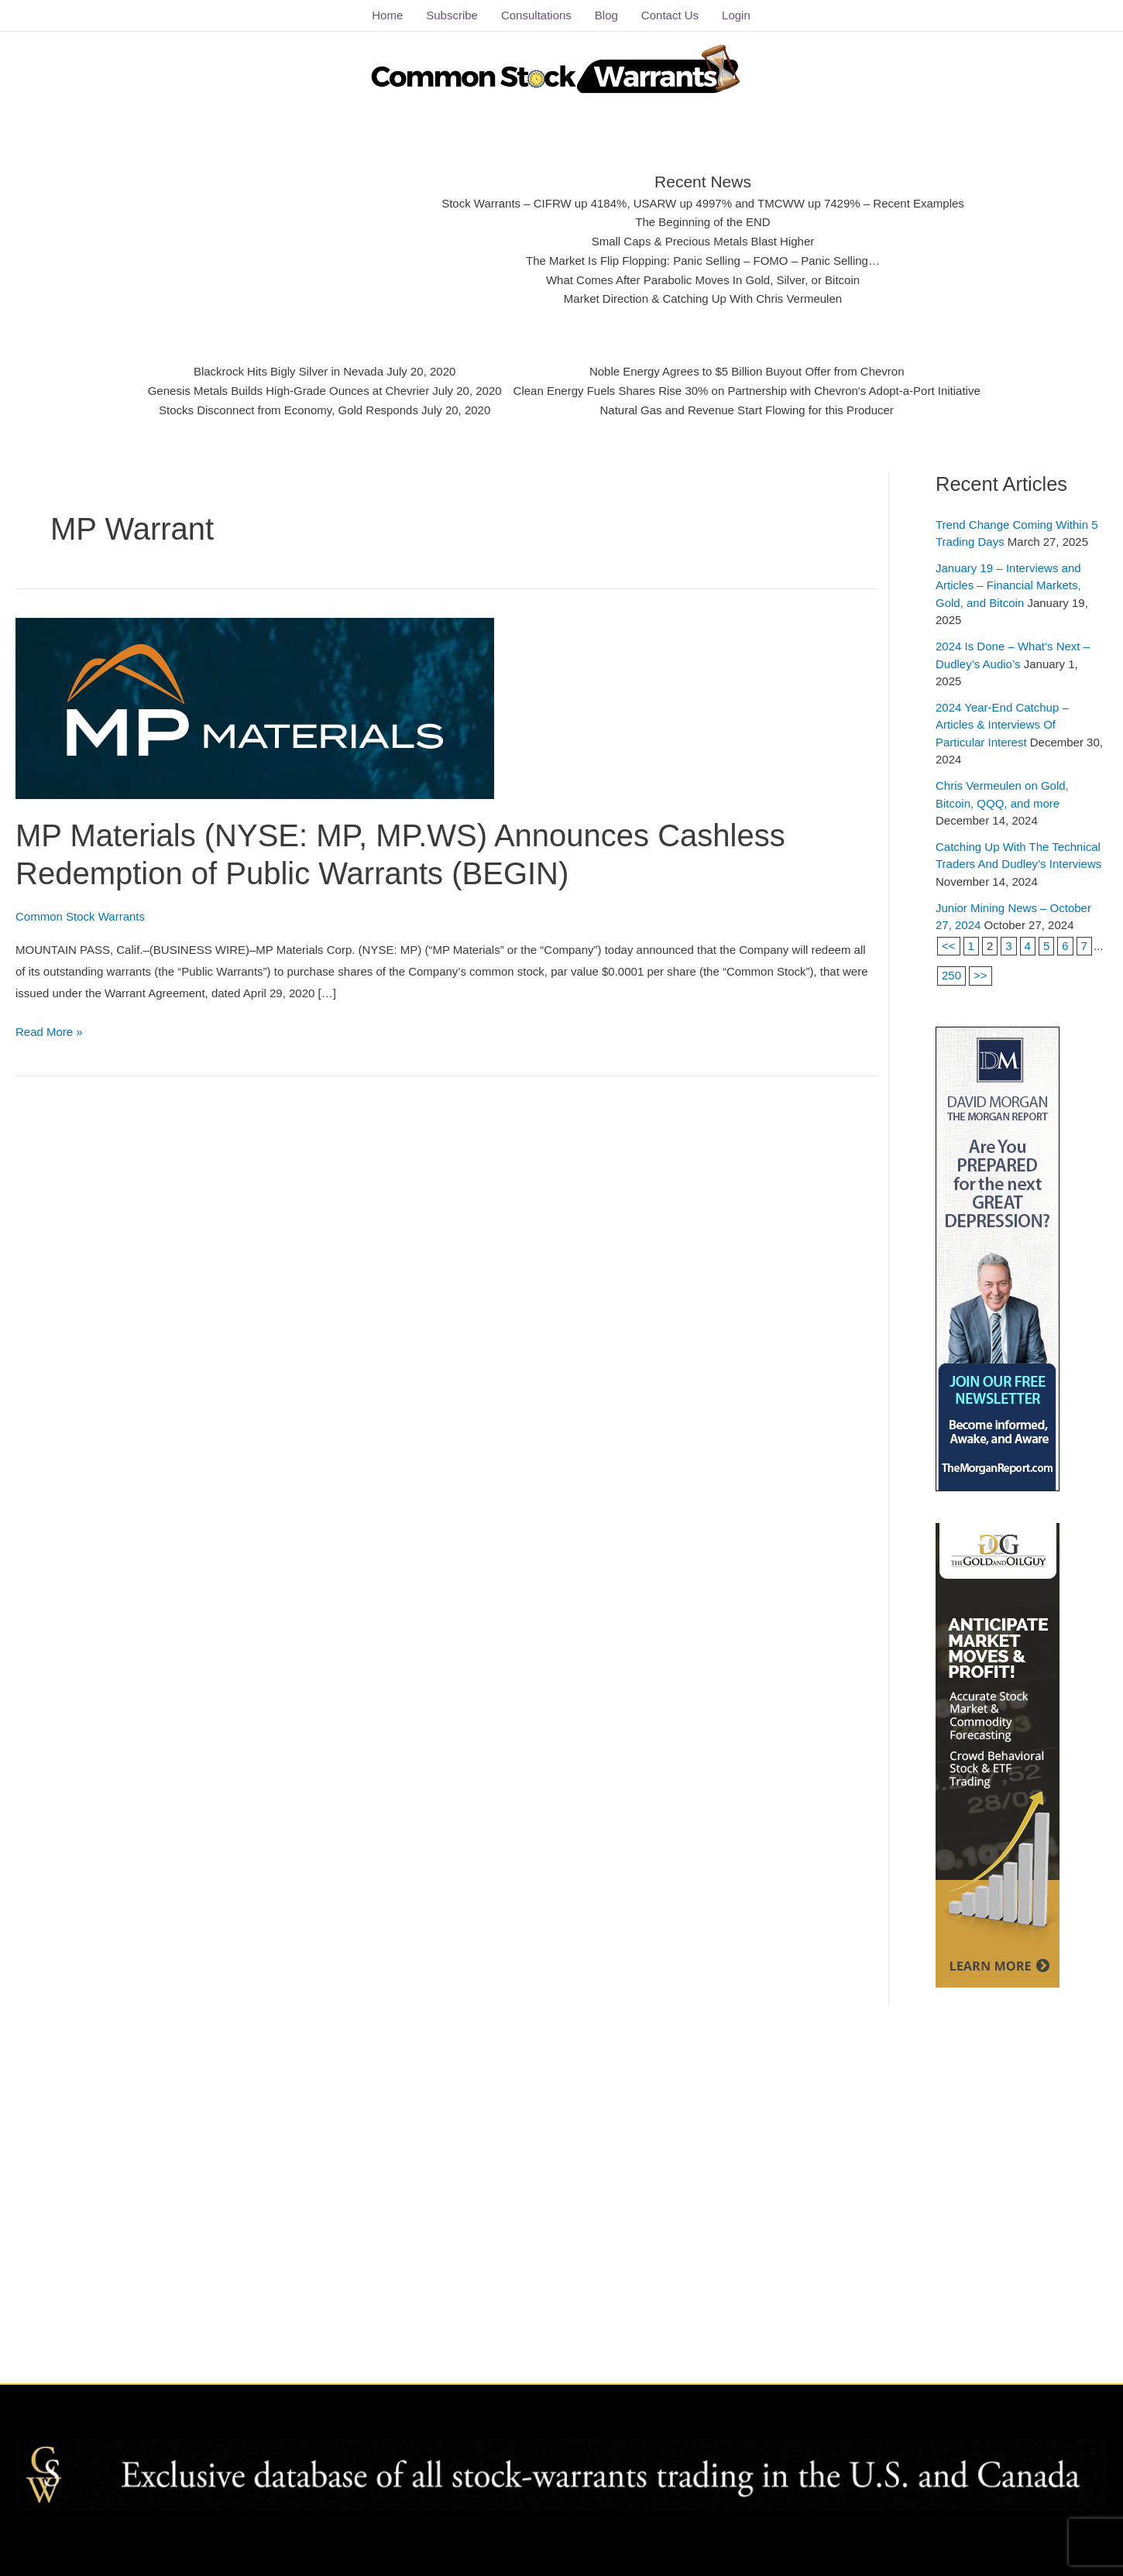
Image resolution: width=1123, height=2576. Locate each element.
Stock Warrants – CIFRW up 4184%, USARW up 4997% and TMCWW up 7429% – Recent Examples (703, 203)
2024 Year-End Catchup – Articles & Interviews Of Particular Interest (1002, 725)
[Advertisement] (301, 236)
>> (980, 975)
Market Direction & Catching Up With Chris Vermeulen (703, 298)
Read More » (49, 1029)
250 (951, 975)
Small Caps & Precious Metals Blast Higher (703, 241)
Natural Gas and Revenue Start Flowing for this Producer (746, 409)
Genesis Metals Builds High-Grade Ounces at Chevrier (290, 390)
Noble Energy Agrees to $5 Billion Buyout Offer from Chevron (745, 371)
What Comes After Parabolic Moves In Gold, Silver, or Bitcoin (703, 279)
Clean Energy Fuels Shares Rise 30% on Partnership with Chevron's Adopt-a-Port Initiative (745, 390)
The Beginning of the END (703, 221)
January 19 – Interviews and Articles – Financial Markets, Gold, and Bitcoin (1008, 585)
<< (949, 945)
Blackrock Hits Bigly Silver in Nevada (290, 371)
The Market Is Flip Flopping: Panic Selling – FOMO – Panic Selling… (702, 260)
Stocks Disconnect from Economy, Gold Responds (290, 409)
